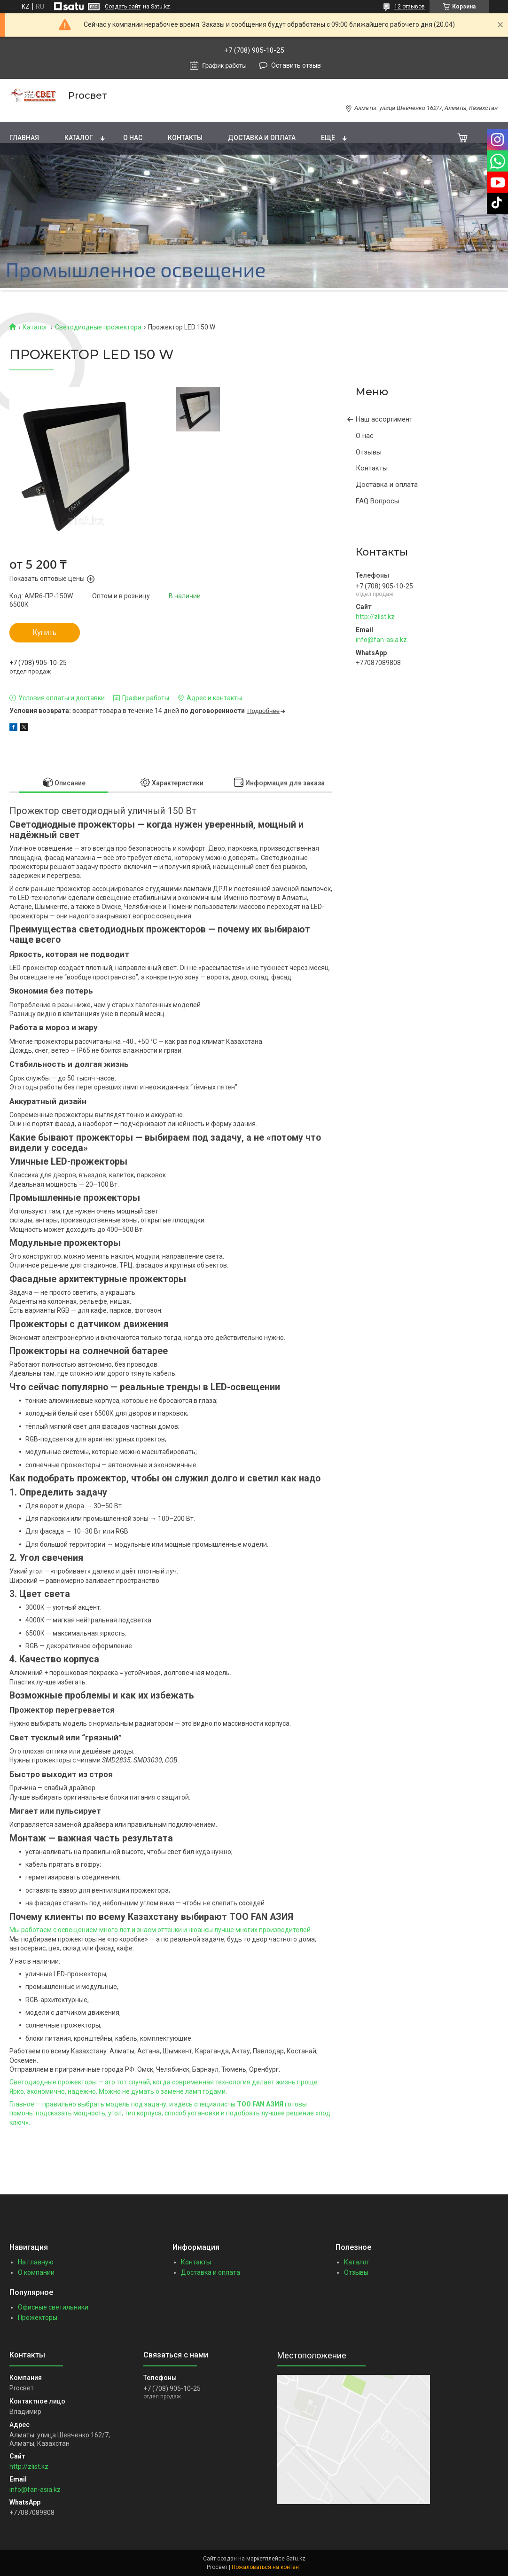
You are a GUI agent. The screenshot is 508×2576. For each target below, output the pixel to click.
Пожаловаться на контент (266, 2567)
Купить (45, 632)
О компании (36, 2272)
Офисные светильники (53, 2307)
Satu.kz (295, 2558)
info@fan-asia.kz (381, 639)
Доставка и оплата (262, 137)
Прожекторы (37, 2317)
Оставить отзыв (296, 65)
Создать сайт (123, 6)
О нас (132, 137)
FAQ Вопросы (377, 501)
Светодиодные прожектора (98, 327)
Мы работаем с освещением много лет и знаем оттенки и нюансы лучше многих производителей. (160, 1930)
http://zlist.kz (375, 616)
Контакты (185, 137)
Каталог (78, 137)
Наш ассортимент (384, 419)
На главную (36, 2262)
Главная (24, 137)
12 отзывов (409, 6)
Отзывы (369, 452)
